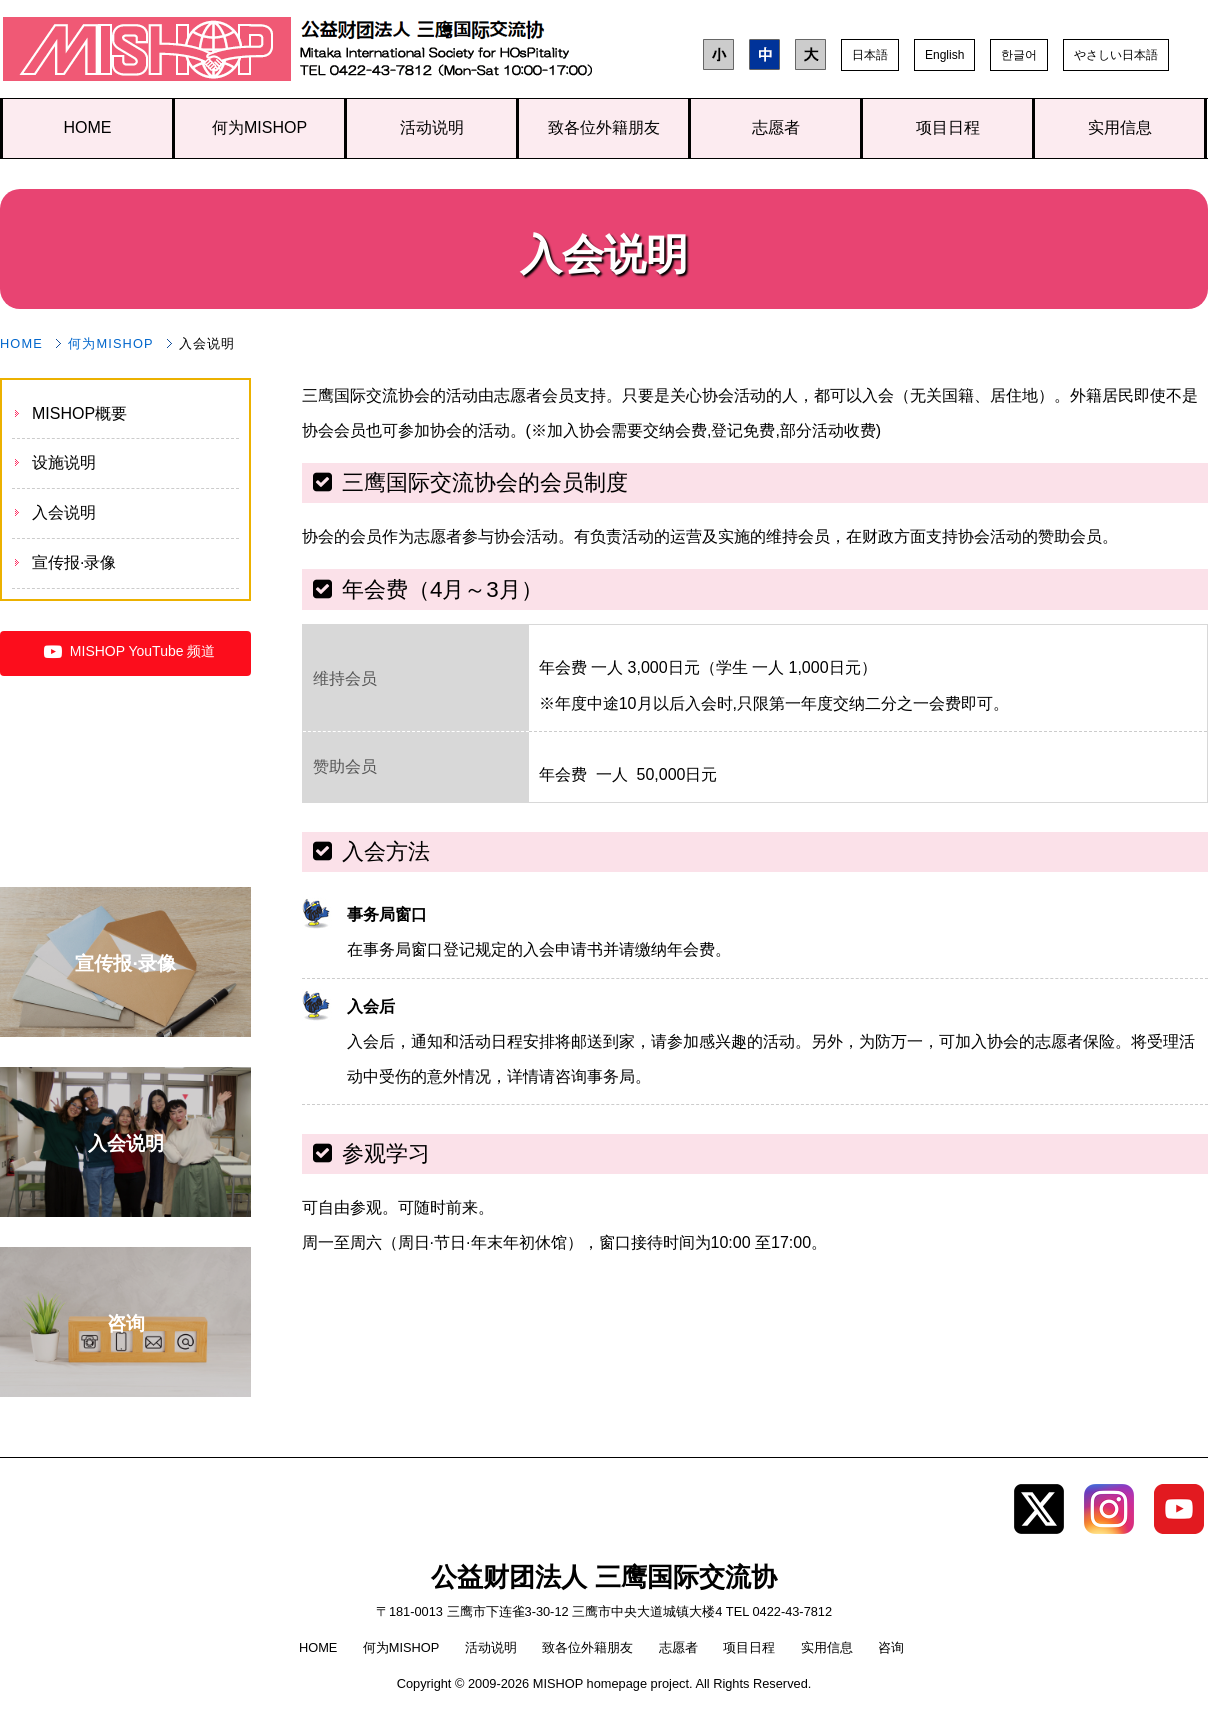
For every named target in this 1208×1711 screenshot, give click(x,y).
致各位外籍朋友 (604, 127)
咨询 (891, 1647)
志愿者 (776, 127)
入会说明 (64, 512)
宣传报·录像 (74, 562)
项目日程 (948, 127)
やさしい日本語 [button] (1116, 55)
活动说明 (432, 127)
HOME (88, 127)
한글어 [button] (1019, 55)
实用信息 (1120, 127)
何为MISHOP (259, 127)
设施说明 (64, 462)
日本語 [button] (870, 55)
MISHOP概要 (79, 413)
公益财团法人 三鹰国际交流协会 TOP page (147, 53)
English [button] (944, 55)
